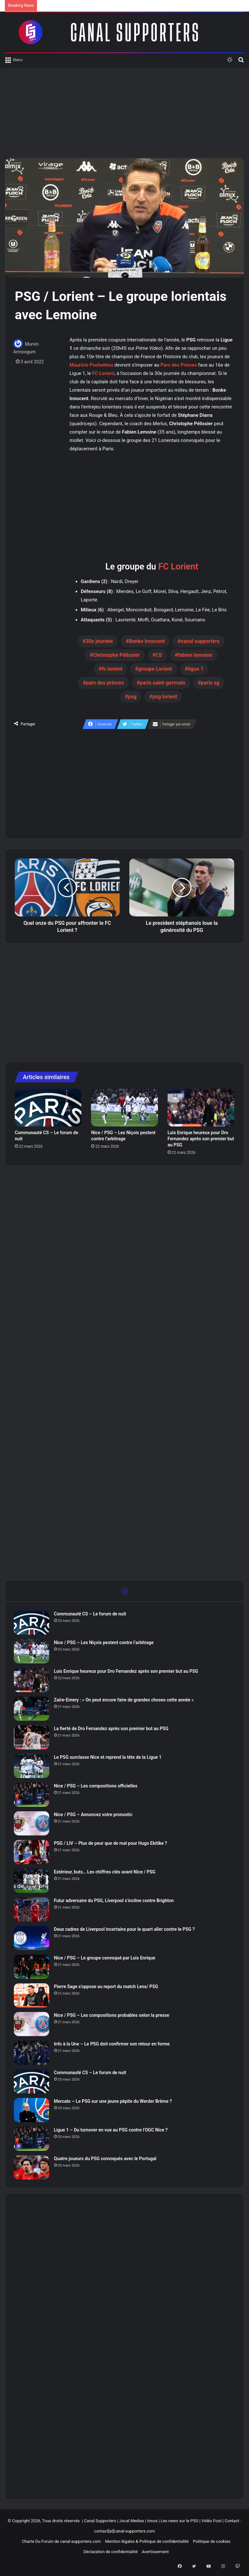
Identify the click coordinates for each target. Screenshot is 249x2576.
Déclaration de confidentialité (110, 2554)
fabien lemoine (195, 655)
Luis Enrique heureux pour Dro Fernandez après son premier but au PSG (201, 1138)
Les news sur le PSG (179, 2523)
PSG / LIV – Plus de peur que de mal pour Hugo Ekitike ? (111, 1844)
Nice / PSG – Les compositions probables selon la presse (112, 2016)
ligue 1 (195, 669)
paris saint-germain (162, 683)
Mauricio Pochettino (91, 365)
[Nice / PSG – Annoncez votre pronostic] (32, 1824)
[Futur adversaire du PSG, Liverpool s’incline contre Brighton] (32, 1910)
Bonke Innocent (147, 641)
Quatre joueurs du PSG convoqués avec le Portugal (106, 2159)
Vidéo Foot (211, 2523)
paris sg (210, 683)
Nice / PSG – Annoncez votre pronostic (94, 1815)
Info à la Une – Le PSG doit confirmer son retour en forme (113, 2044)
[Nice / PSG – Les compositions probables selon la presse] (32, 2025)
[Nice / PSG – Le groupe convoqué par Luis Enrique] (32, 1968)
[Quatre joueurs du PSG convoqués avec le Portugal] (32, 2168)
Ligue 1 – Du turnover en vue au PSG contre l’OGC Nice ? (112, 2130)
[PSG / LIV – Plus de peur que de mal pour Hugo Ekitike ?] (32, 1853)
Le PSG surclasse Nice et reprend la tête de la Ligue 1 (109, 1758)
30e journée (99, 641)
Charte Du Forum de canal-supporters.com (61, 2543)
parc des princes (105, 683)
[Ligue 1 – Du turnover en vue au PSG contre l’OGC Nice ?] (32, 2140)
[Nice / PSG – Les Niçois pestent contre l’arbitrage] (124, 1107)
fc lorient (112, 669)
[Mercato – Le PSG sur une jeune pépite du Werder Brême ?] (32, 2111)
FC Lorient (103, 373)
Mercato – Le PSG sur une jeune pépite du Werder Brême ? (114, 2102)
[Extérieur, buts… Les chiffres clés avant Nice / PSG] (32, 1882)
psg (132, 697)
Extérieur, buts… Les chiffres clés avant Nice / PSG (106, 1872)
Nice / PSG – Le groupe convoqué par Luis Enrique (105, 1958)
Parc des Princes (179, 365)
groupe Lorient (155, 669)
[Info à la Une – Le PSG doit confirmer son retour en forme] (32, 2054)
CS (158, 655)
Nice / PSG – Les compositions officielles (96, 1786)
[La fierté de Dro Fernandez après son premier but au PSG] (32, 1738)
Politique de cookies (211, 2543)
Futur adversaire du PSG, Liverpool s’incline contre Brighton (115, 1901)
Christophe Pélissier (116, 655)
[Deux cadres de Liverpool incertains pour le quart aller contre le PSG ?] (32, 1939)
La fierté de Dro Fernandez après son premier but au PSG (112, 1729)
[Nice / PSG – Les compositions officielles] (32, 1796)
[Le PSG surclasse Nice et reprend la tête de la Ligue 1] (32, 1767)
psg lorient (164, 697)
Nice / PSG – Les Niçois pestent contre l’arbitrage (105, 1643)
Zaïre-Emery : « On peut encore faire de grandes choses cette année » (125, 1700)
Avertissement (155, 2554)
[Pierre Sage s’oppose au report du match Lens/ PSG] (32, 1996)
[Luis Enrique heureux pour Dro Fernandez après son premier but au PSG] (201, 1107)
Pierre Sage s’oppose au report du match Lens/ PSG (107, 1987)
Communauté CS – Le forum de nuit (91, 1614)
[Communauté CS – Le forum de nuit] (48, 1107)
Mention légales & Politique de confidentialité (147, 2543)
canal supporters (200, 641)
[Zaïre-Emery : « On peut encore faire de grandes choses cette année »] (32, 1710)
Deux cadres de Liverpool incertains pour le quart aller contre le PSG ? (125, 1930)
